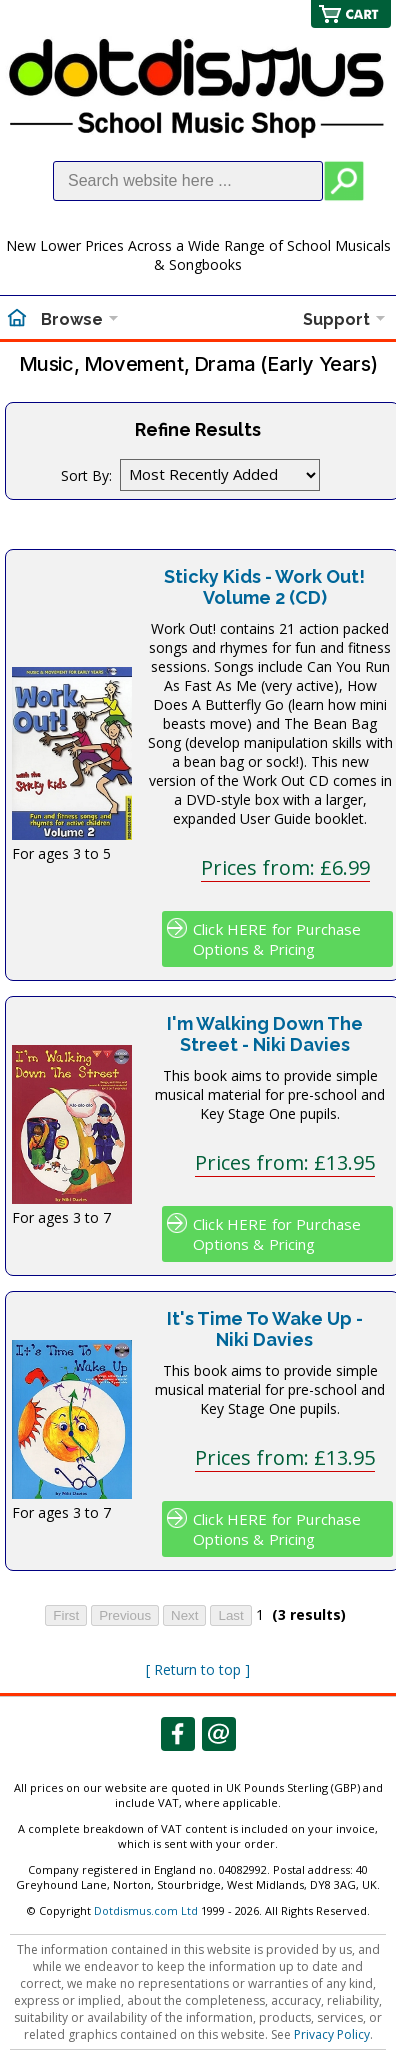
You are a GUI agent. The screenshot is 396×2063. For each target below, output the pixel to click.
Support (336, 319)
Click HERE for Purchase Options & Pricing (277, 939)
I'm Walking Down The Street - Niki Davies (265, 1034)
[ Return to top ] (198, 1669)
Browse (72, 319)
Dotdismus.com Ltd (146, 1910)
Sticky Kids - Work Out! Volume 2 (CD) (264, 587)
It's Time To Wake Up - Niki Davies (265, 1329)
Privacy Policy (332, 2034)
